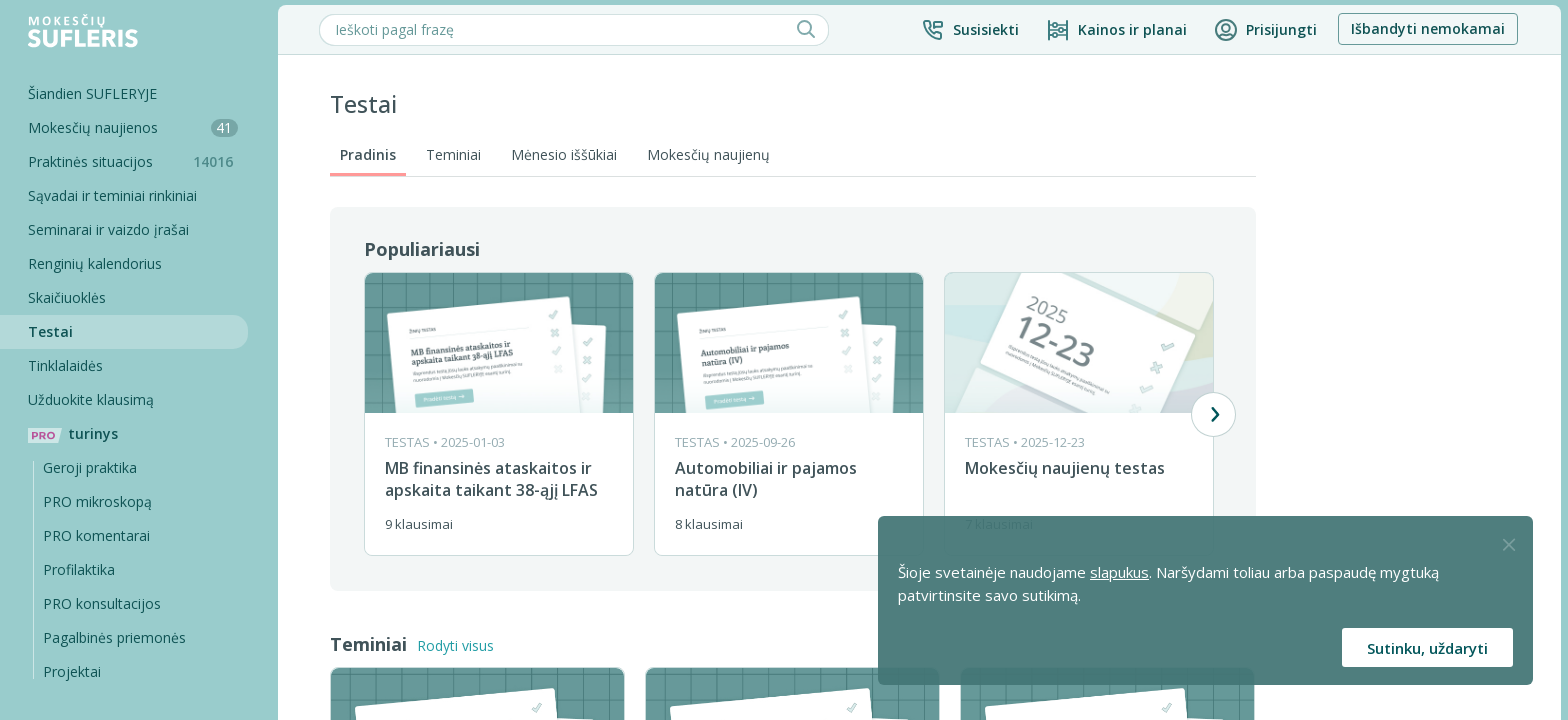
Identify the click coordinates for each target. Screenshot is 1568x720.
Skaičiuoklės (69, 297)
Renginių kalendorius (97, 263)
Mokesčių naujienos (135, 127)
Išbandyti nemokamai (1430, 28)
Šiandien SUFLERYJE (94, 93)
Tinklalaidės (67, 365)
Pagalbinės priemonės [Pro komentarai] (116, 637)
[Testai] (125, 332)
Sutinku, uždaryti (1427, 648)
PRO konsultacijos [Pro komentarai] (104, 603)
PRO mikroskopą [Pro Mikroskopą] (99, 501)
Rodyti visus (457, 645)
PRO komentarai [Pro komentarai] (98, 535)
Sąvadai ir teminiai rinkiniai (114, 195)
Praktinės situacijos (140, 161)
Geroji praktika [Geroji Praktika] (92, 467)
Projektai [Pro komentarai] (74, 671)
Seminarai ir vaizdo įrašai (110, 229)
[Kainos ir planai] (1118, 30)
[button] (972, 30)
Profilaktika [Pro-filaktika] (81, 569)
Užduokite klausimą (93, 399)
